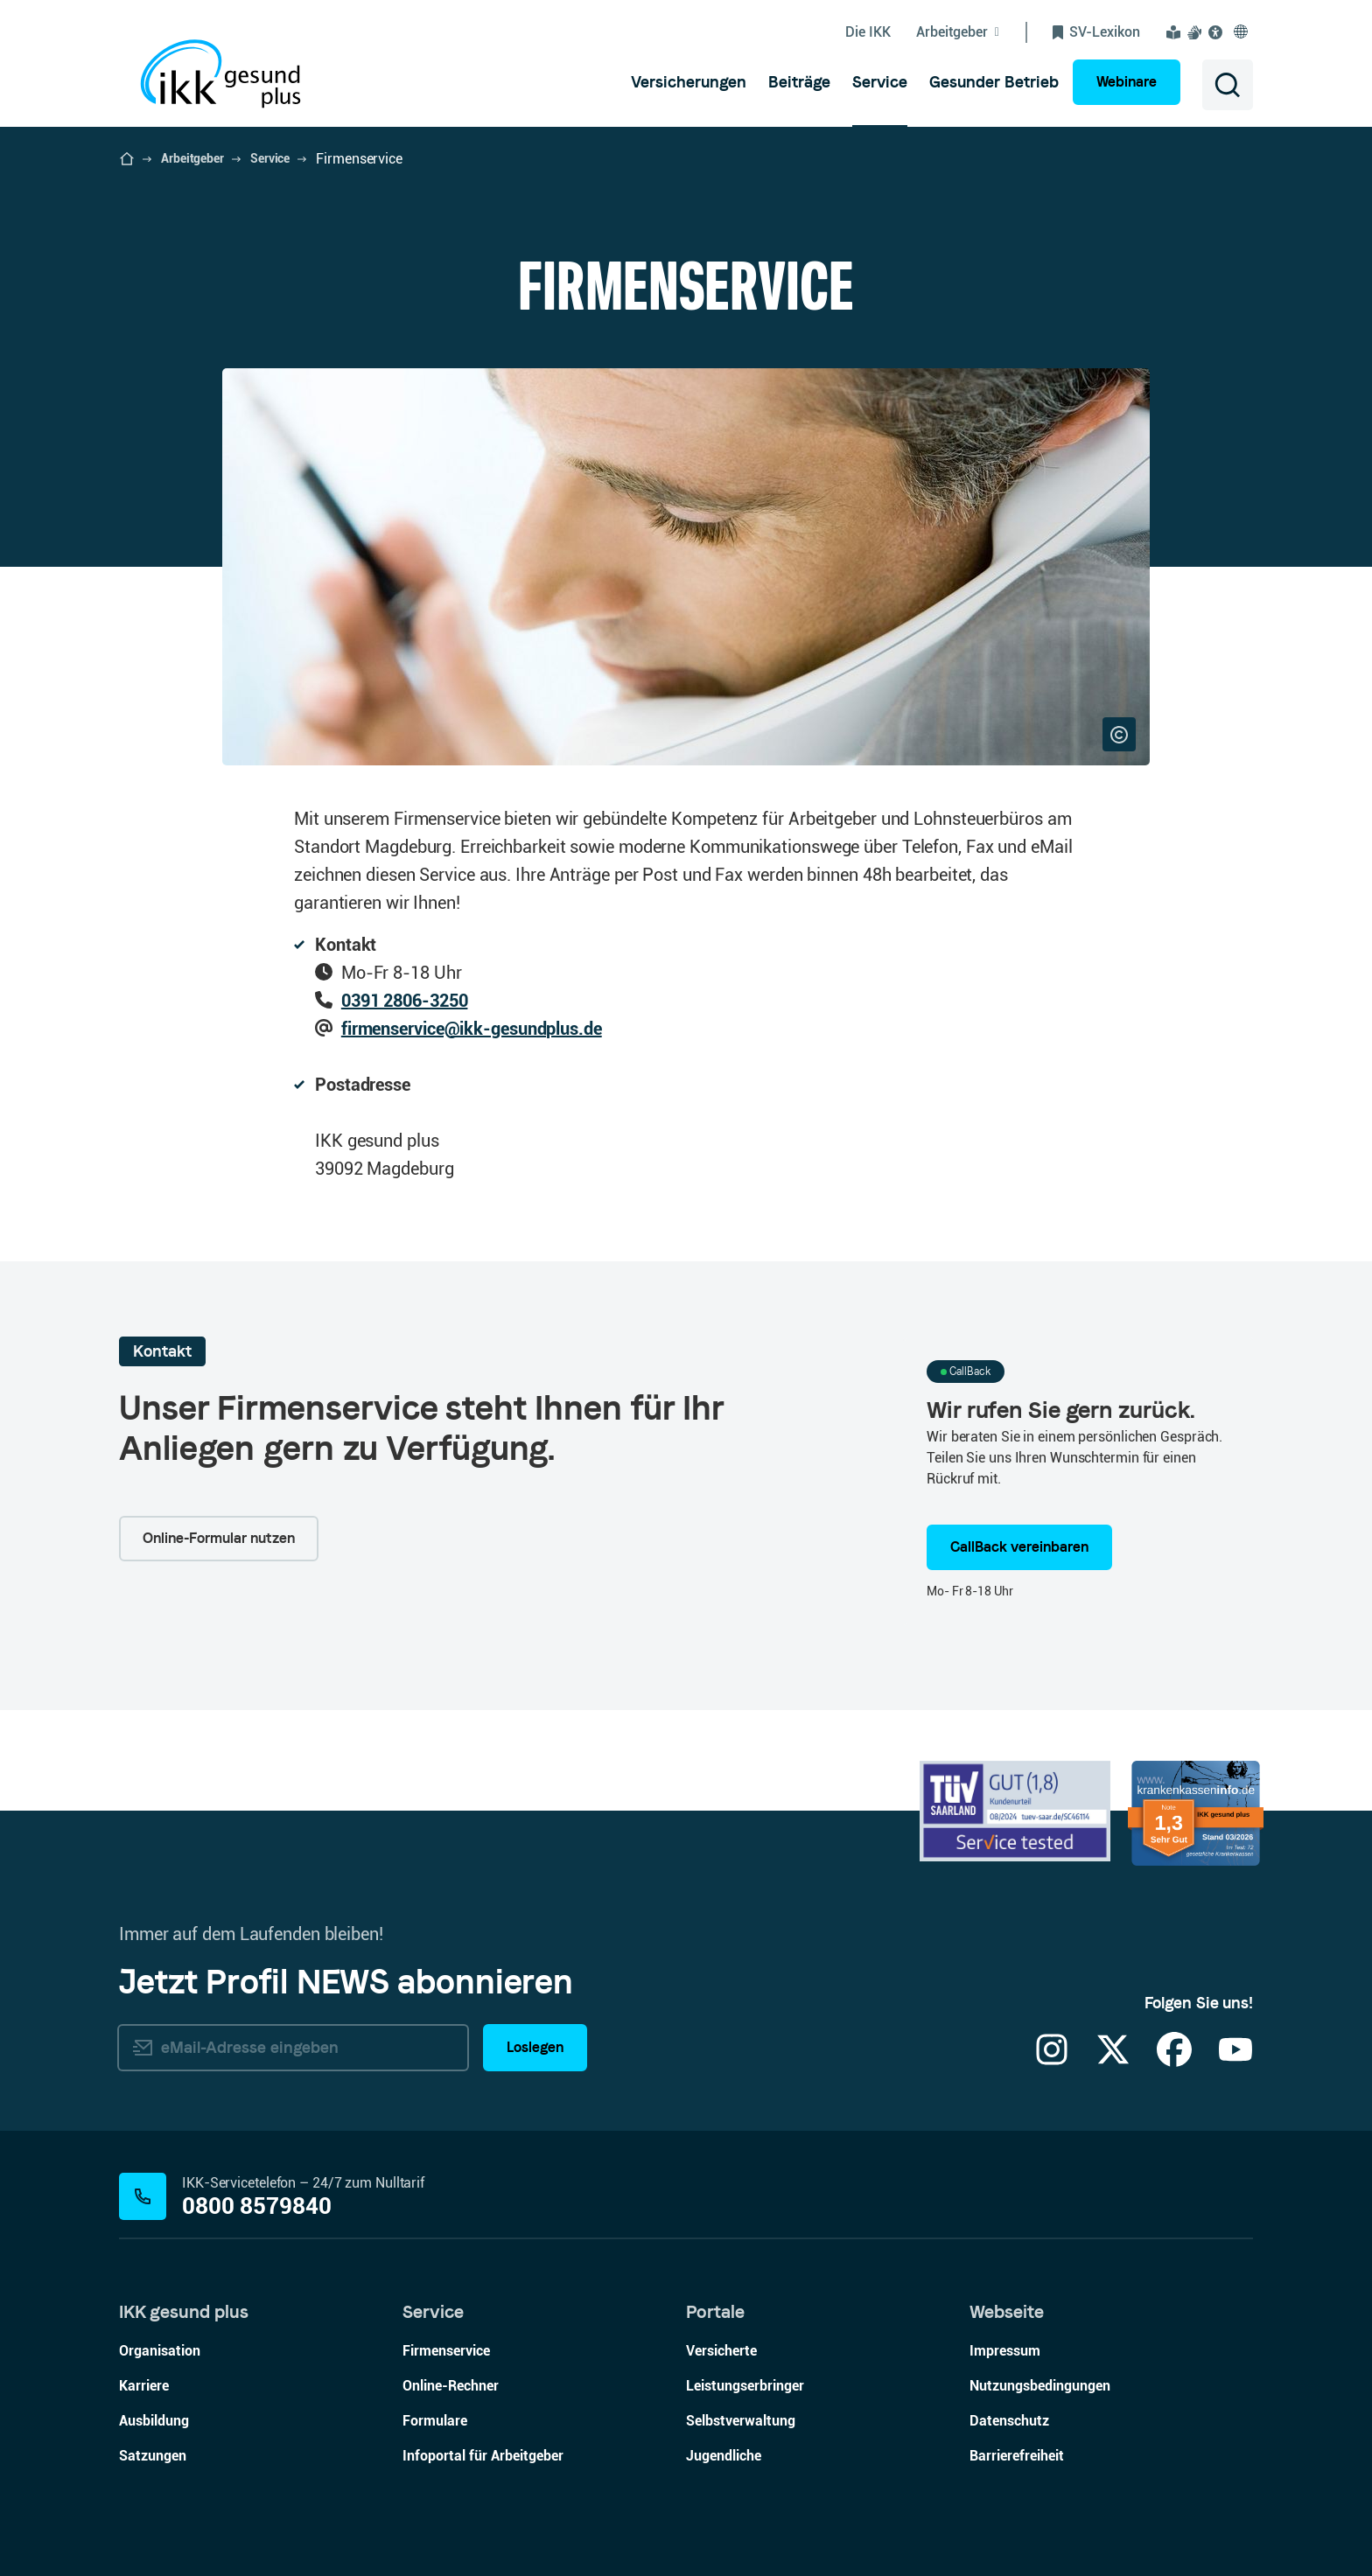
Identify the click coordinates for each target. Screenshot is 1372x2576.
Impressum (1005, 2350)
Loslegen (535, 2047)
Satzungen (152, 2455)
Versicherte (721, 2350)
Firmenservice (446, 2350)
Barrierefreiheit (1017, 2455)
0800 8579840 (257, 2206)
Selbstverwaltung (740, 2420)
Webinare (1126, 81)
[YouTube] (1235, 2060)
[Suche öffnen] (1227, 84)
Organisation (159, 2350)
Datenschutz (1009, 2420)
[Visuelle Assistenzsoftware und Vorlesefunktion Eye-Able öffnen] (1218, 32)
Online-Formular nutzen (219, 1538)
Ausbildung (154, 2420)
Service (270, 158)
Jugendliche (723, 2455)
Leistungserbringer (745, 2385)
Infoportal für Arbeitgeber (483, 2455)
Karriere (144, 2385)
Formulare (434, 2420)
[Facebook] (1174, 2060)
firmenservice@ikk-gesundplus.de (471, 1028)
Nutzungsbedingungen (1040, 2385)
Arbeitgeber (192, 158)
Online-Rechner (450, 2385)
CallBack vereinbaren (1019, 1547)
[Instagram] (1051, 2060)
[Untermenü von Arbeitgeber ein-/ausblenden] (971, 32)
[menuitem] (688, 82)
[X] (1113, 2060)
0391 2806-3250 (404, 1000)
